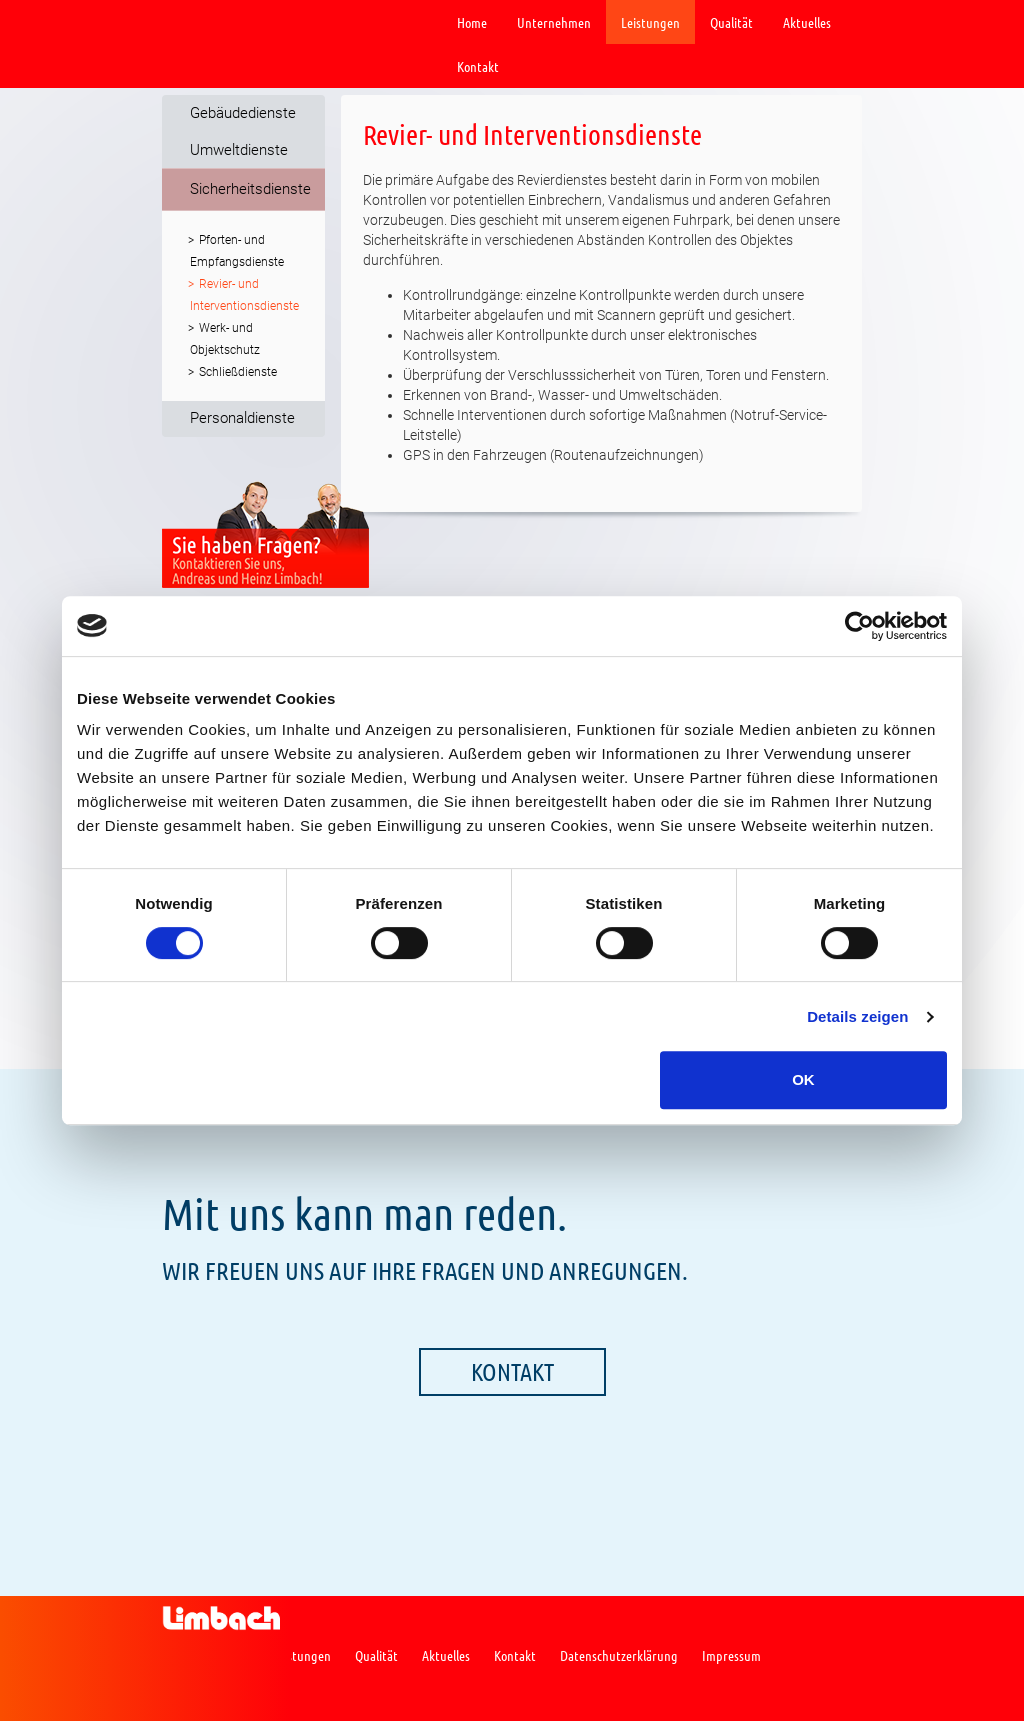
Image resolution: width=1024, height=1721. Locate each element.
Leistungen (650, 22)
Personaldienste (242, 418)
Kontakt (478, 66)
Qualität (731, 22)
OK (803, 1079)
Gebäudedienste (243, 113)
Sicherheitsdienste (250, 189)
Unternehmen (554, 22)
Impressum (731, 1655)
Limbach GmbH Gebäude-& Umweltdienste (221, 22)
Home (472, 22)
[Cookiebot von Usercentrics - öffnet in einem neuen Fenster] (859, 626)
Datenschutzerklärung (619, 1655)
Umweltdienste (239, 150)
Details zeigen (857, 1016)
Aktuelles (807, 22)
